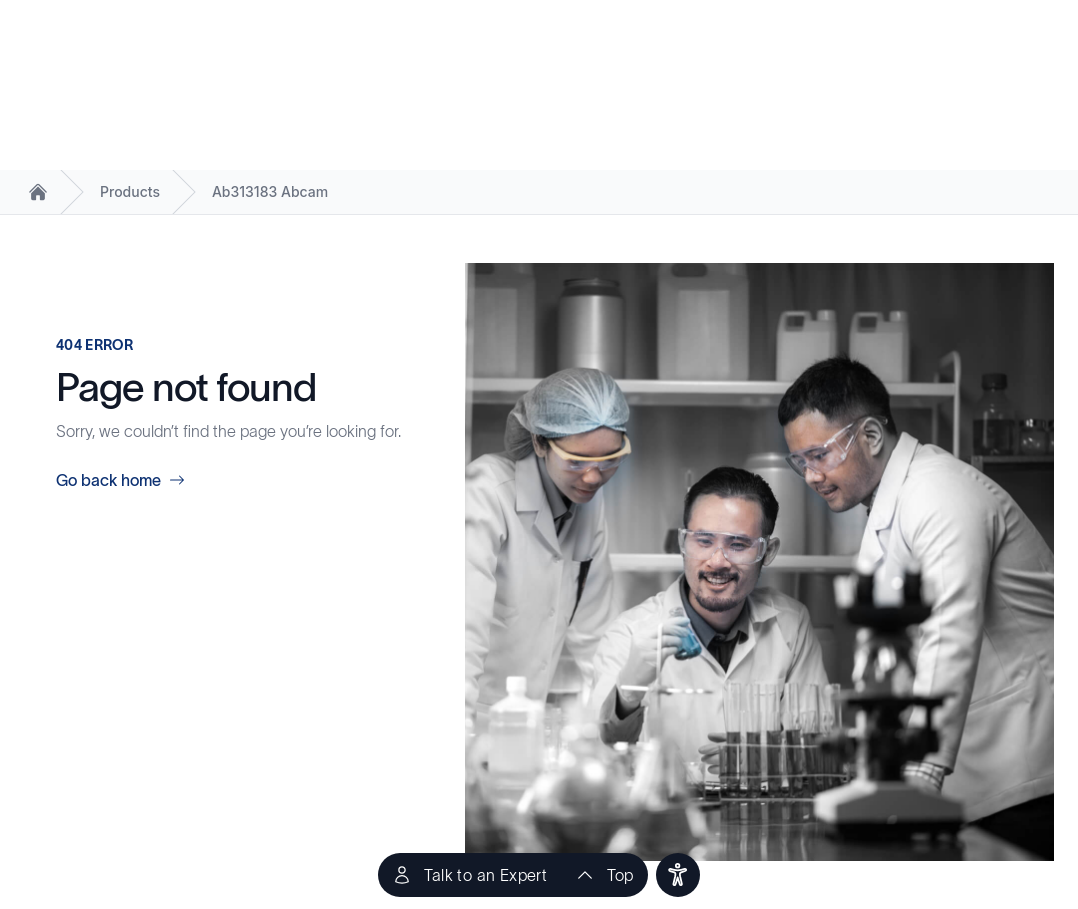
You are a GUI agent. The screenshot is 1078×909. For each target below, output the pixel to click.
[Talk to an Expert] (469, 875)
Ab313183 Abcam (270, 191)
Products (130, 191)
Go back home (120, 480)
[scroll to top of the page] (604, 875)
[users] (678, 875)
